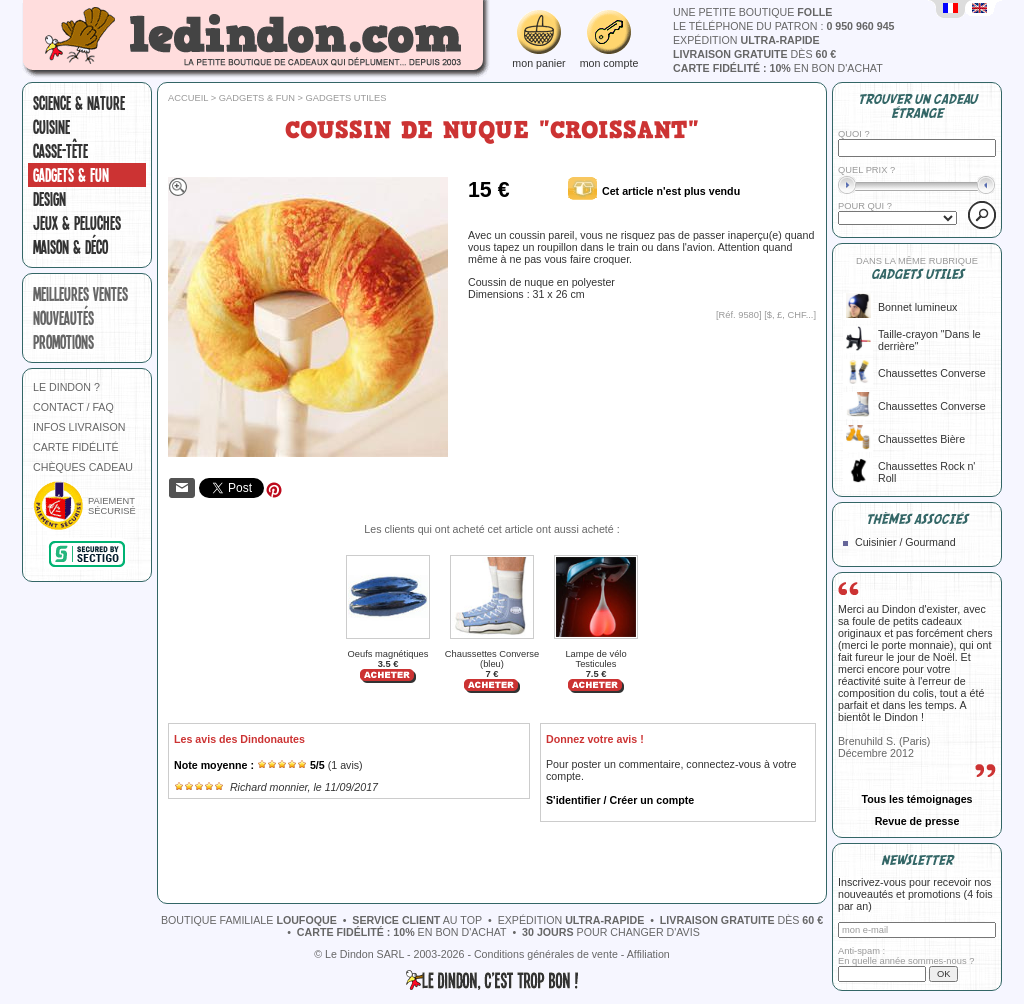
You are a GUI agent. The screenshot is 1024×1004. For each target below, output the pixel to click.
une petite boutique (752, 12)
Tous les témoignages (916, 799)
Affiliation (648, 954)
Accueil (188, 98)
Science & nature (79, 103)
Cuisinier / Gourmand (905, 542)
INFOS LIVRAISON (79, 427)
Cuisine (51, 127)
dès (754, 54)
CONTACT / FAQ (73, 407)
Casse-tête (60, 151)
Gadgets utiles (346, 98)
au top (417, 920)
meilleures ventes (80, 294)
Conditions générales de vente (546, 954)
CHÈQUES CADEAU (83, 467)
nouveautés (63, 318)
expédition (746, 40)
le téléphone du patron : (784, 26)
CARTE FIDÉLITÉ (76, 447)
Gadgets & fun (71, 175)
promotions (63, 342)
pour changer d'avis (611, 932)
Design (49, 199)
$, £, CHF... (790, 315)
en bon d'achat (778, 68)
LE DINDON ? (66, 387)
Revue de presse (917, 821)
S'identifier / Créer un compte (620, 800)
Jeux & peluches (77, 223)
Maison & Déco (70, 247)
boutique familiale (249, 920)
